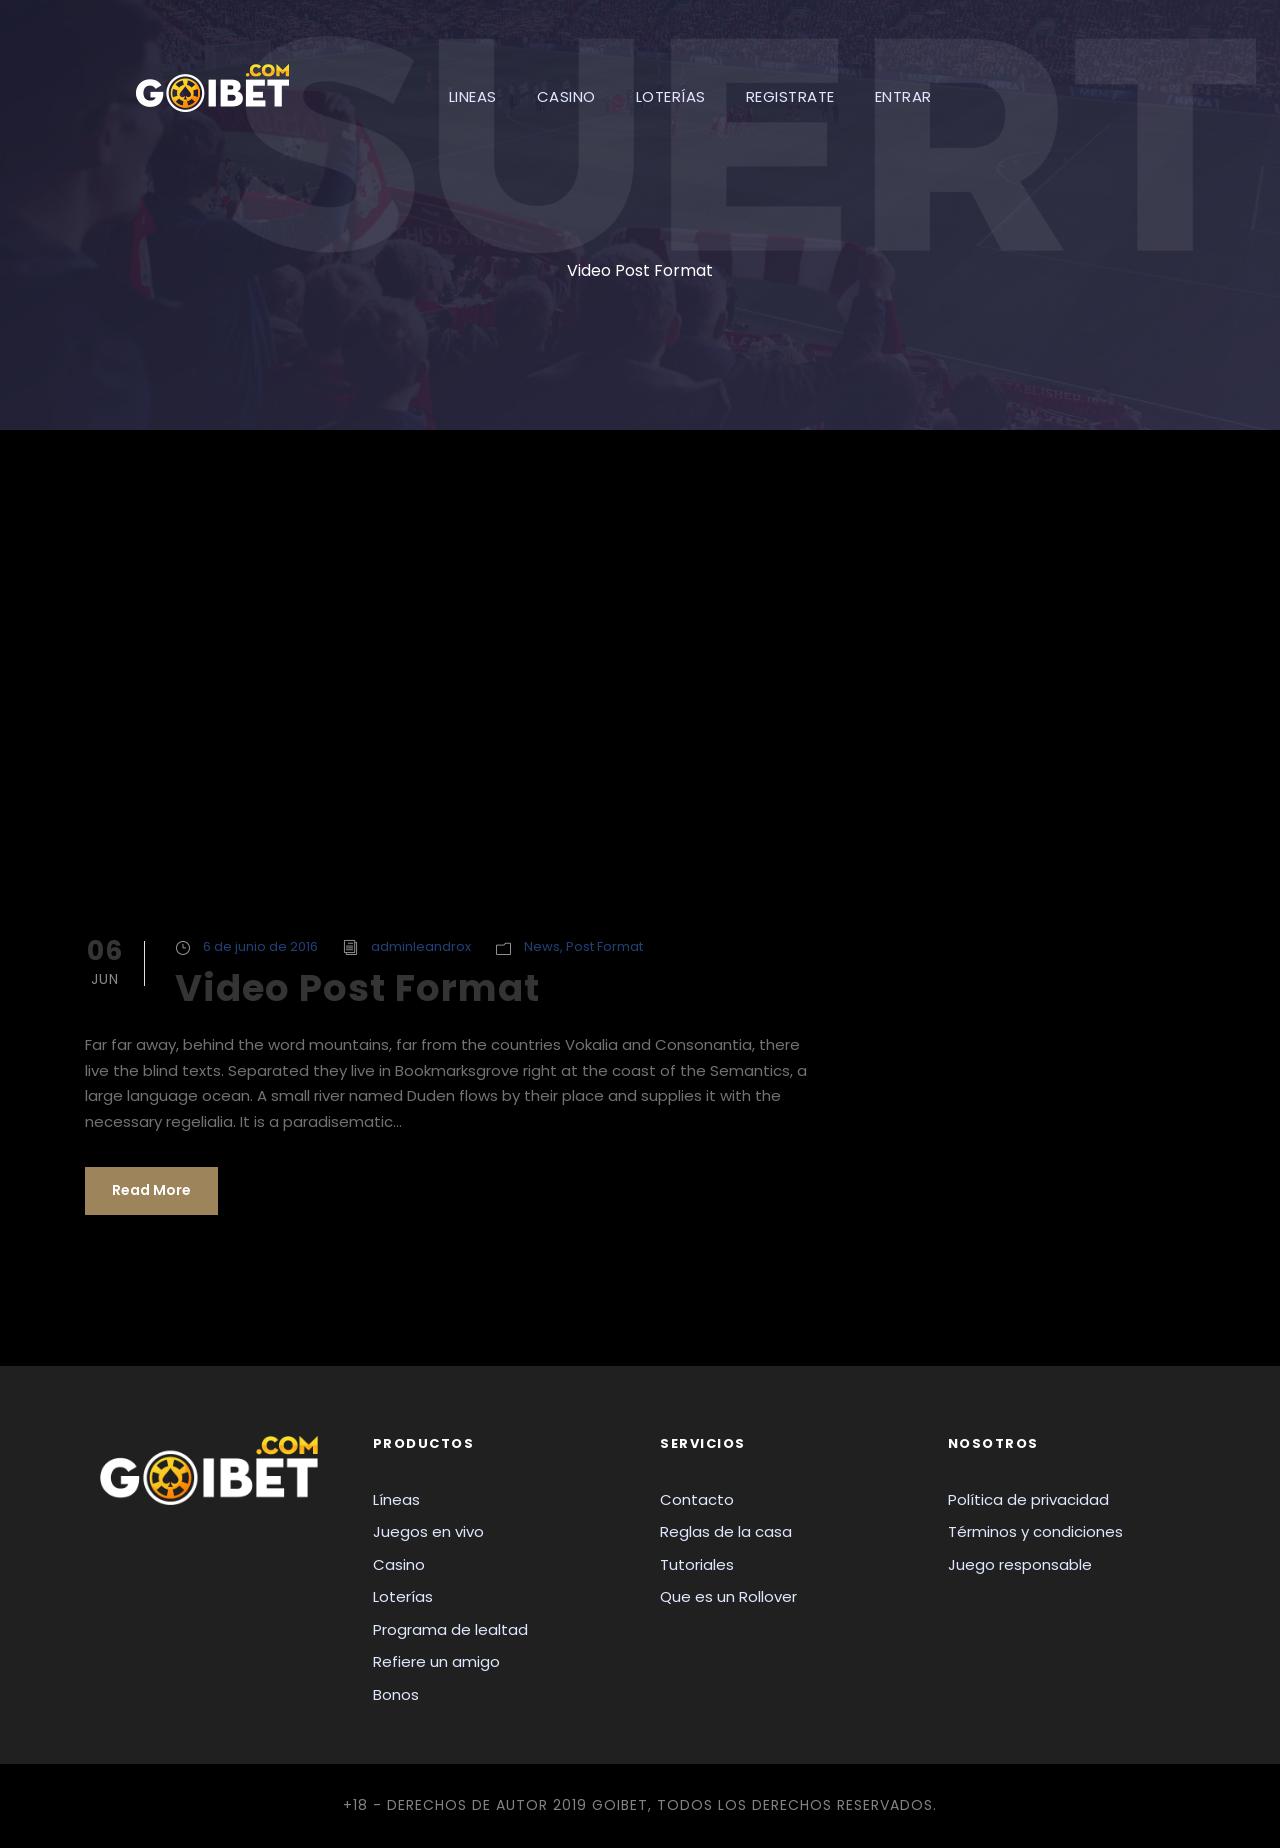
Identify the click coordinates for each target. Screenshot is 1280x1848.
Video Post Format (357, 988)
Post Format (604, 946)
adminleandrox (421, 946)
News (542, 946)
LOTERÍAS (671, 96)
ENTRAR (903, 96)
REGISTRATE (790, 96)
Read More (151, 1190)
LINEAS (473, 96)
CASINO (566, 96)
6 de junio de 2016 (260, 946)
